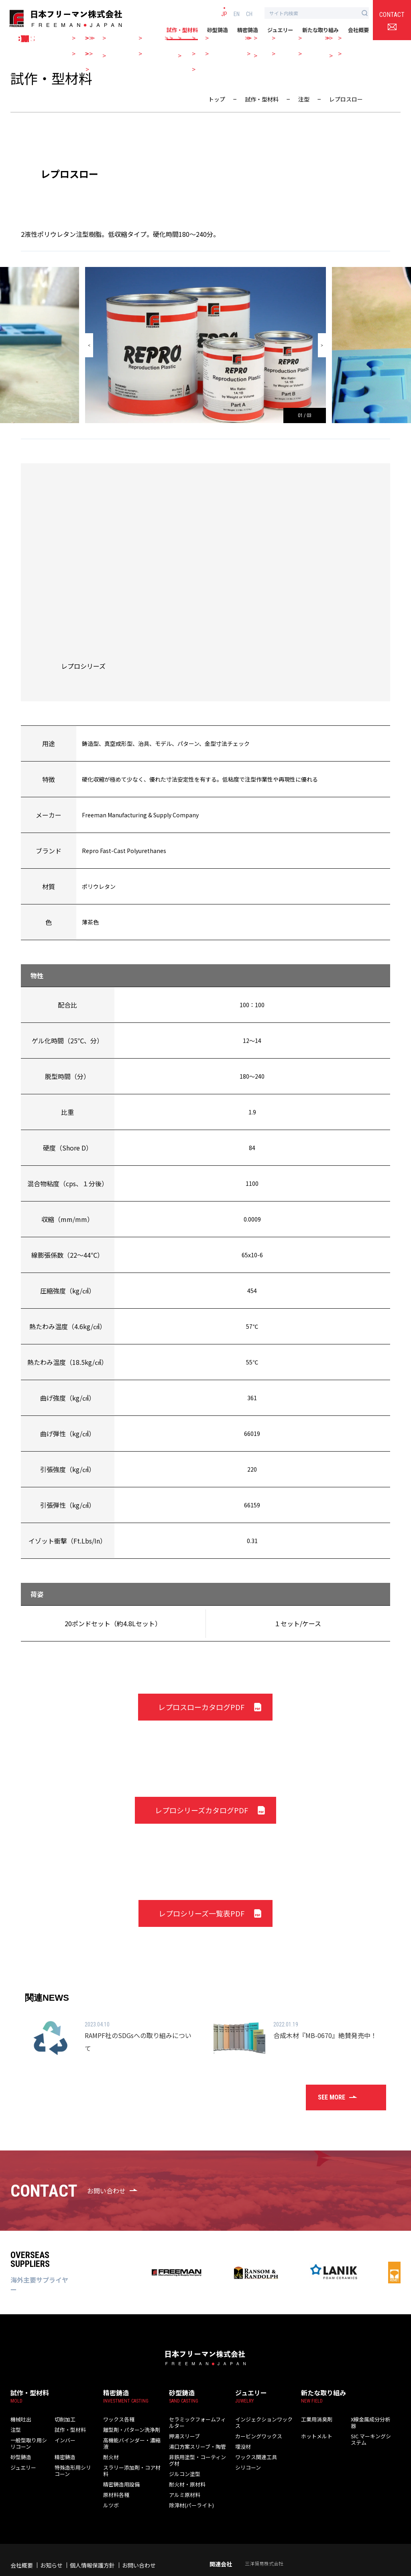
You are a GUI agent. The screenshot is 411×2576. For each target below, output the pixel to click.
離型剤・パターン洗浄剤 (127, 2424)
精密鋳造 (247, 30)
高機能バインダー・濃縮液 (129, 2434)
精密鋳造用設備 (118, 2467)
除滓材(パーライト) (188, 2487)
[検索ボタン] (364, 13)
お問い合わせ (139, 2548)
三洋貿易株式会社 (264, 2546)
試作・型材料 (182, 30)
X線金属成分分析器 (370, 2414)
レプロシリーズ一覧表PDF (201, 1913)
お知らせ (51, 2548)
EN (237, 14)
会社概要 (358, 30)
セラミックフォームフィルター (199, 2414)
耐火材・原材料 (184, 2467)
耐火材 (109, 2445)
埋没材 (241, 2434)
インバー (63, 2434)
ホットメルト (314, 2424)
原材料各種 (114, 2477)
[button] (89, 345)
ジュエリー (280, 30)
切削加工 (63, 2414)
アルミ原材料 (182, 2477)
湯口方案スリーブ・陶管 (193, 2434)
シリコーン (246, 2456)
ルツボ (109, 2487)
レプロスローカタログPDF (201, 1707)
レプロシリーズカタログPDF (201, 1810)
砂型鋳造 (217, 30)
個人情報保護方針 (92, 2548)
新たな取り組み (320, 30)
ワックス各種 (116, 2414)
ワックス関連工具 (253, 2445)
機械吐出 (19, 2414)
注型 (14, 2424)
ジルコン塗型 (182, 2456)
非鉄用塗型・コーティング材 (197, 2445)
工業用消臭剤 (314, 2414)
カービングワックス (255, 2424)
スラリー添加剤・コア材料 (129, 2456)
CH (249, 14)
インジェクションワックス (261, 2414)
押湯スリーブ (182, 2424)
